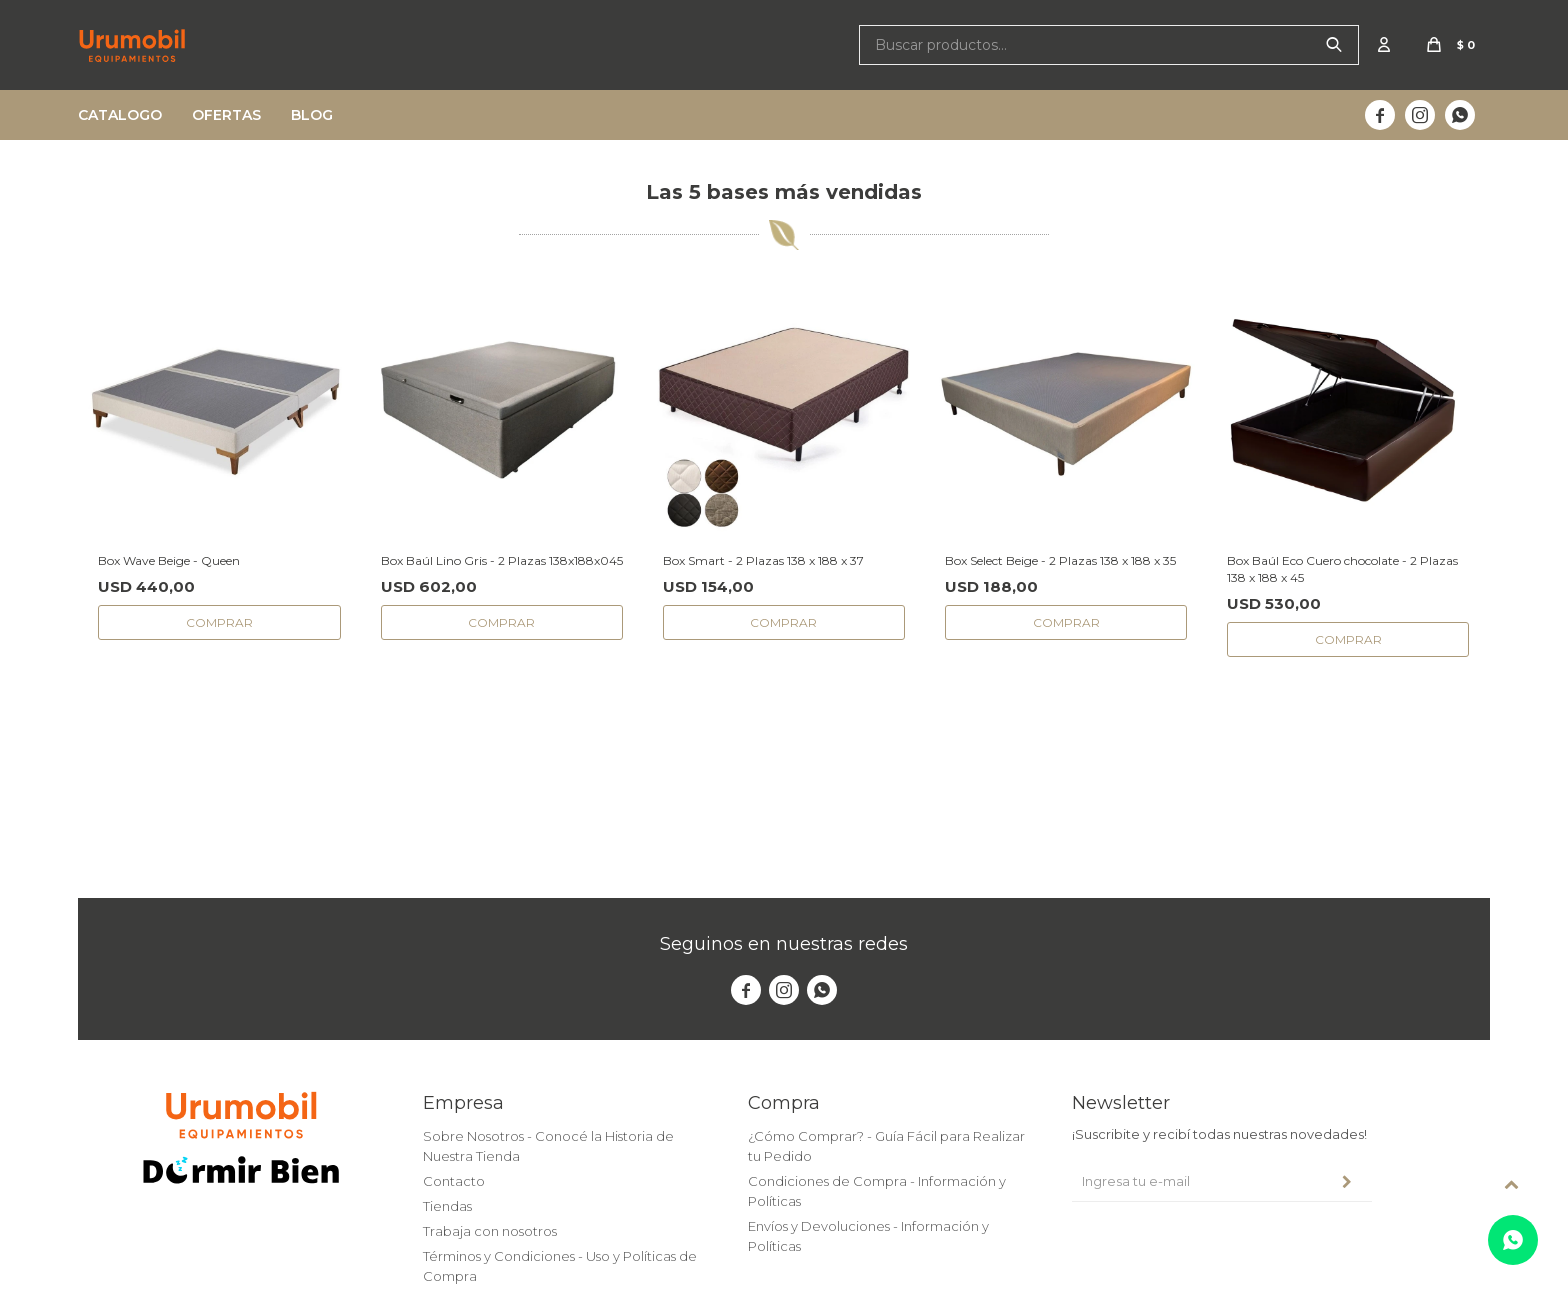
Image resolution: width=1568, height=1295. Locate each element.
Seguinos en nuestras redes (784, 944)
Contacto (454, 1181)
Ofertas (226, 115)
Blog (312, 115)
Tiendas (447, 1206)
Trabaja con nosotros (490, 1231)
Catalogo (120, 115)
